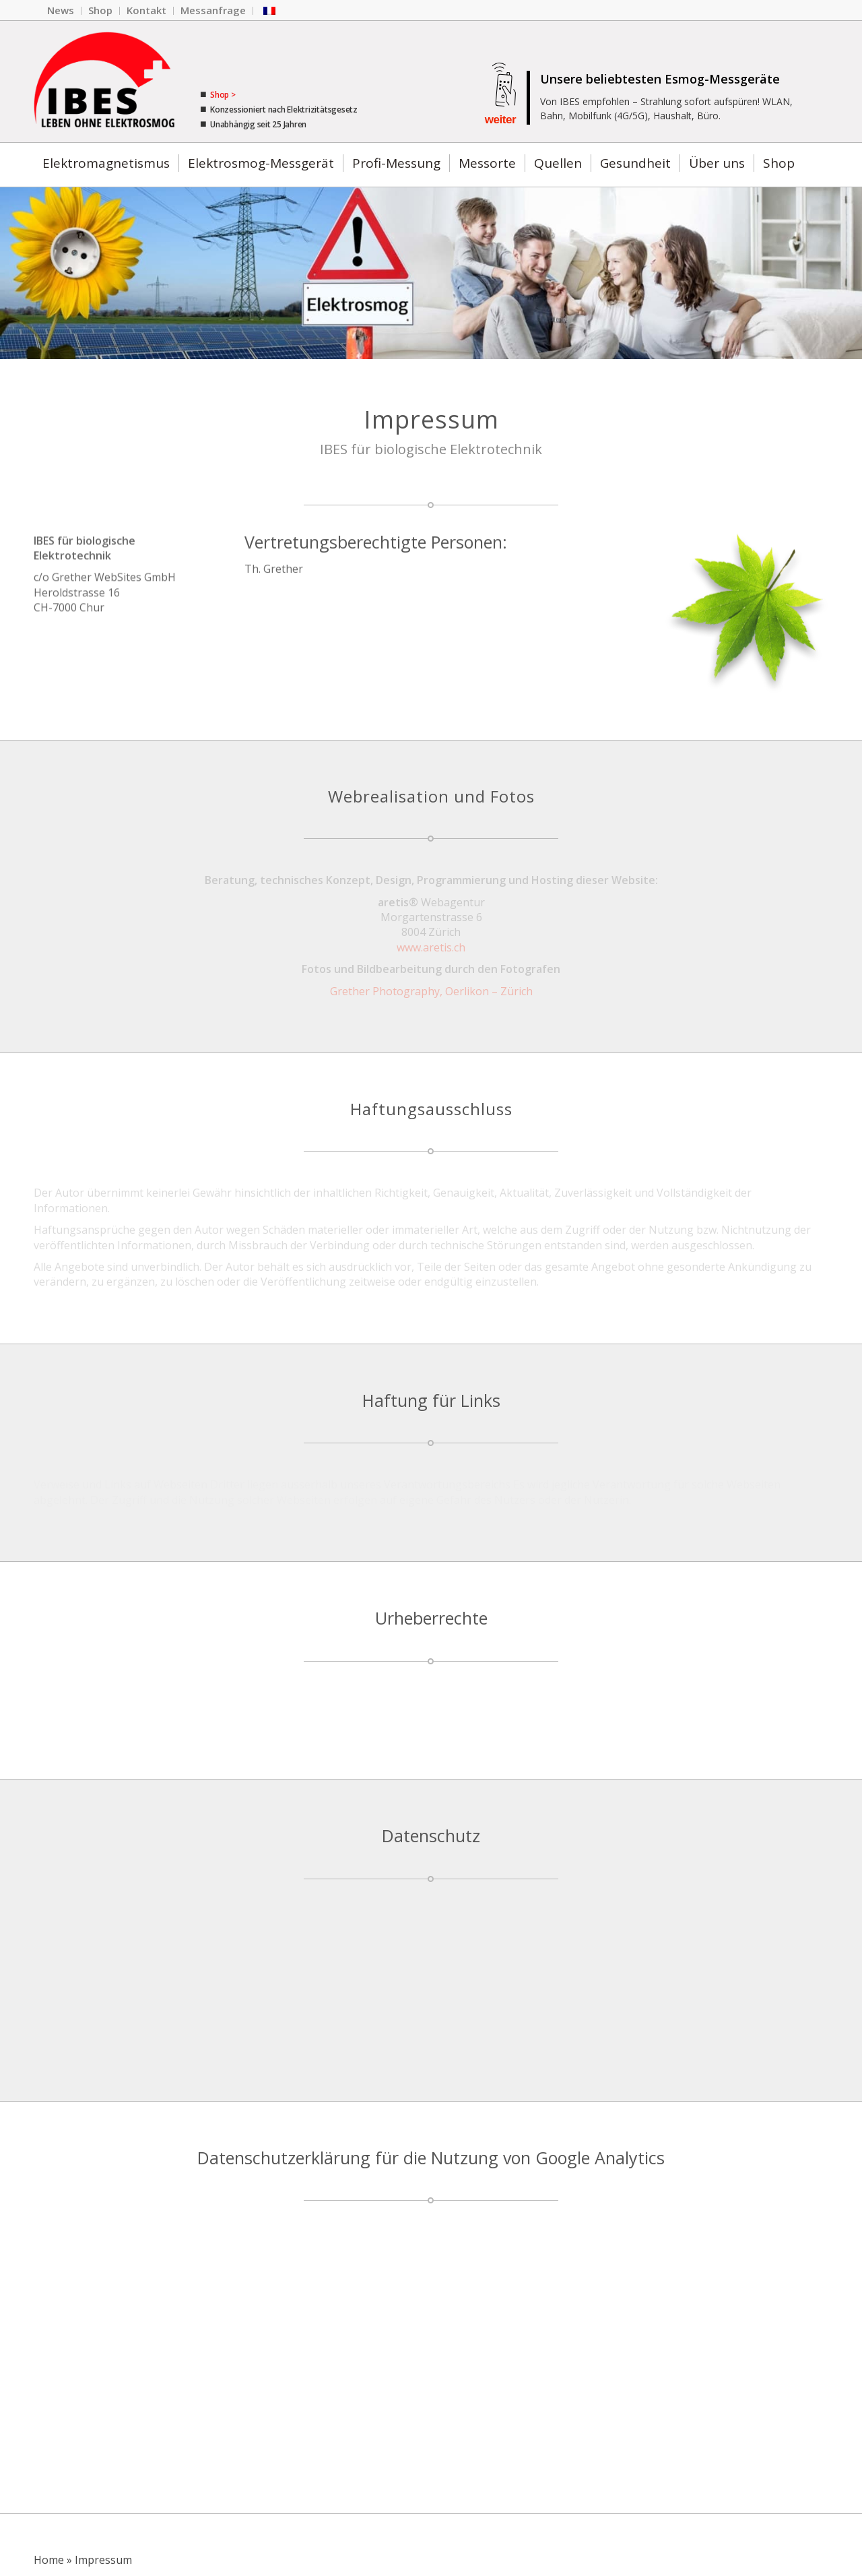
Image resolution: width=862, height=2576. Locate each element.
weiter (500, 119)
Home (49, 2559)
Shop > (221, 94)
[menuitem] (60, 11)
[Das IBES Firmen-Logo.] (104, 81)
